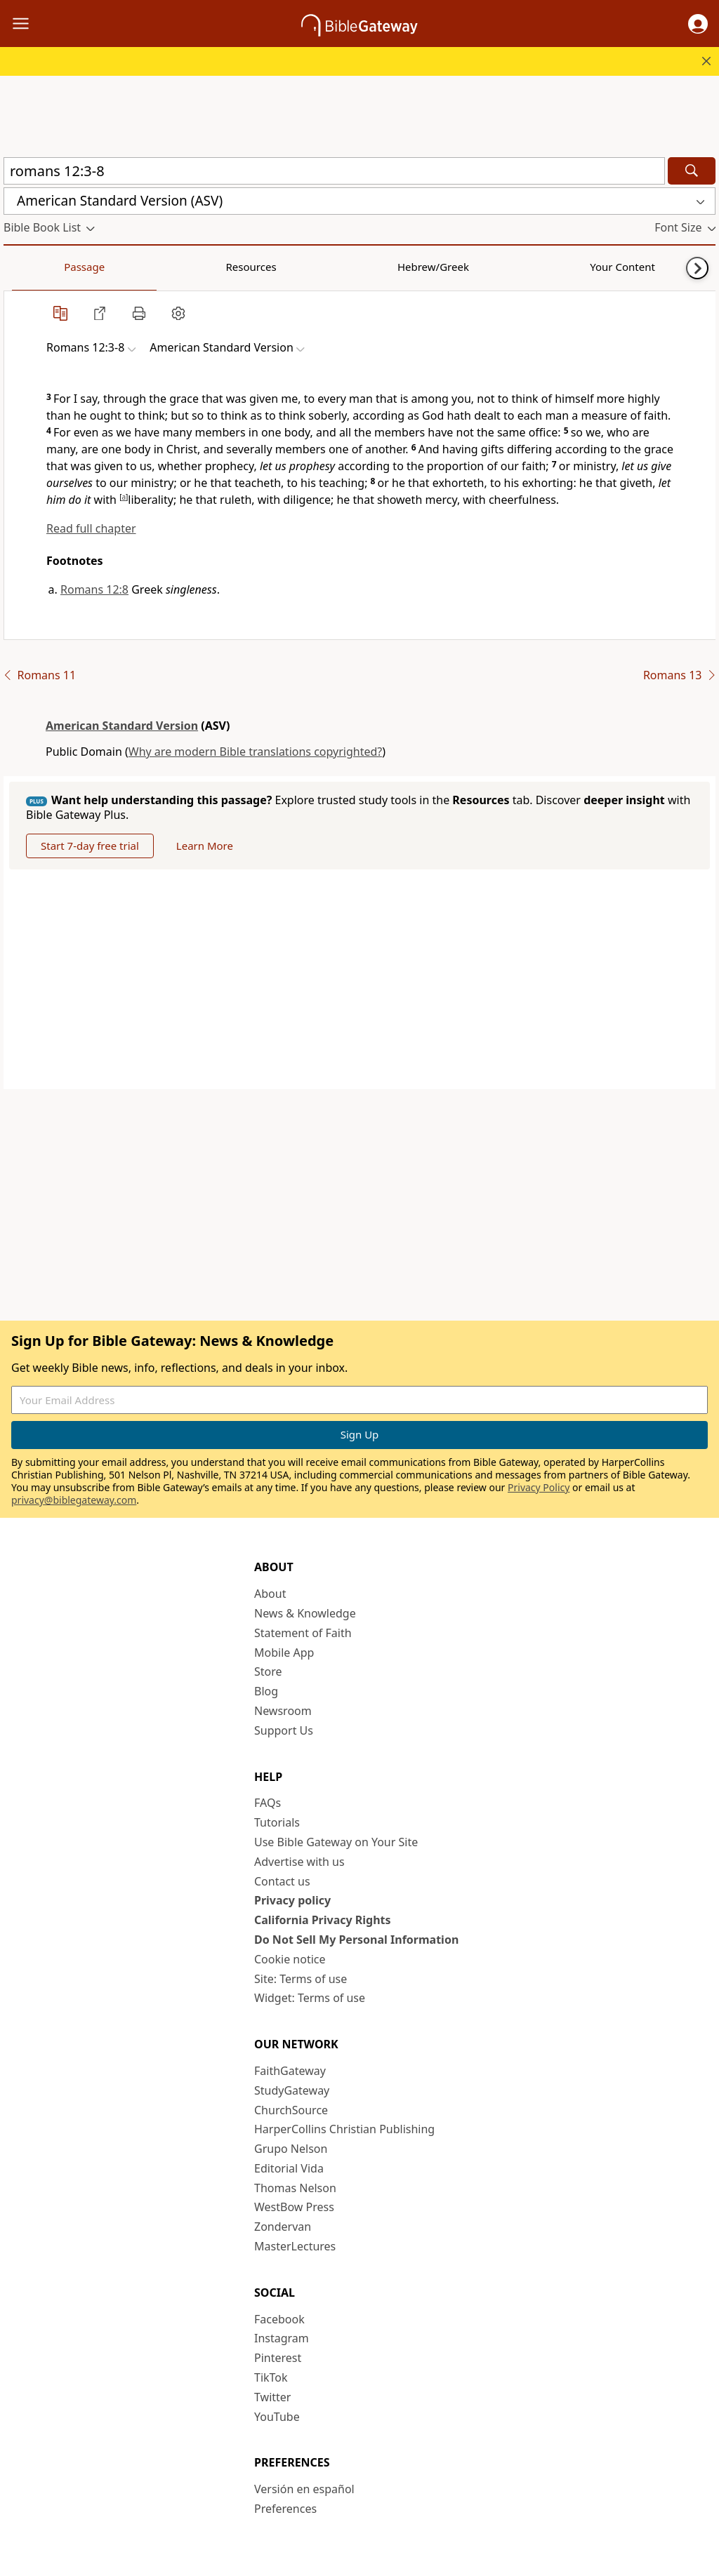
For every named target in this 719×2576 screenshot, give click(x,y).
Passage (35, 267)
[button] (698, 24)
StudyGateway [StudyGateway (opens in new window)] (291, 2090)
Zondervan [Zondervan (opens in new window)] (282, 2226)
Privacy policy (292, 1900)
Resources (103, 267)
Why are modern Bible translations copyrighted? (255, 751)
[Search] (691, 171)
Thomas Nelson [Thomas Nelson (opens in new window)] (295, 2188)
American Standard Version (122, 725)
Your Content (277, 267)
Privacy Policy (538, 1487)
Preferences (285, 2508)
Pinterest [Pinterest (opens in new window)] (277, 2357)
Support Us (283, 1730)
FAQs (267, 1802)
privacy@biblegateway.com (73, 1500)
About (270, 1593)
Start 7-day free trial (90, 846)
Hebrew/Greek (187, 267)
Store (268, 1671)
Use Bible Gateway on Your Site (336, 1842)
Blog (266, 1691)
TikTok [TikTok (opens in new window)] (271, 2377)
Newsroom (283, 1711)
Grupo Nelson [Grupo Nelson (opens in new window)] (290, 2148)
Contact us (282, 1881)
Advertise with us (299, 1861)
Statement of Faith (303, 1633)
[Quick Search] (334, 171)
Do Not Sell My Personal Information (356, 1939)
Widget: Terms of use (309, 1998)
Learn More (204, 846)
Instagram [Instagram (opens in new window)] (281, 2338)
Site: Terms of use (300, 1979)
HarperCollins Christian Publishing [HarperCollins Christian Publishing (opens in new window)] (344, 2129)
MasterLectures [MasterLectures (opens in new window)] (295, 2246)
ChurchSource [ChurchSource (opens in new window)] (291, 2110)
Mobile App (284, 1652)
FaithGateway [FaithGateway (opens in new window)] (290, 2070)
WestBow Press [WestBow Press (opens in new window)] (294, 2207)
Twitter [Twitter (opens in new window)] (272, 2397)
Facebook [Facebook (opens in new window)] (279, 2319)
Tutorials (277, 1822)
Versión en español (304, 2489)
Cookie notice (290, 1959)
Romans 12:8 (94, 589)
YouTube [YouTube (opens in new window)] (277, 2416)
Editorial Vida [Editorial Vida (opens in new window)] (289, 2168)
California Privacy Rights (322, 1920)
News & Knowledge (305, 1613)
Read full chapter (91, 528)
